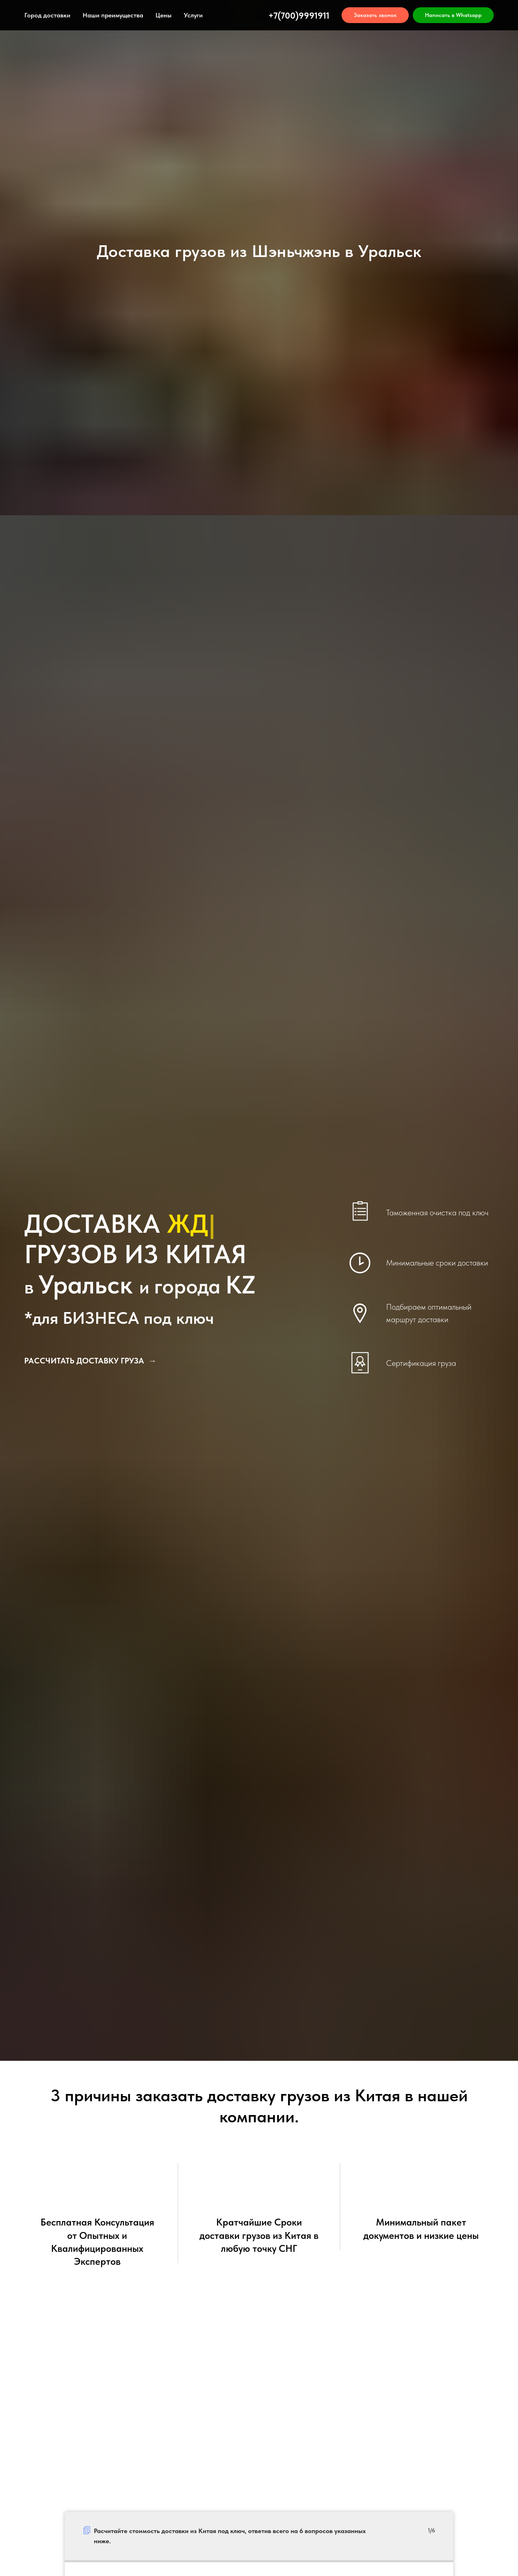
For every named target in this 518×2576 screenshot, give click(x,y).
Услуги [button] (193, 15)
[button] (375, 15)
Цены (163, 15)
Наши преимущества (113, 15)
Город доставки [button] (47, 15)
